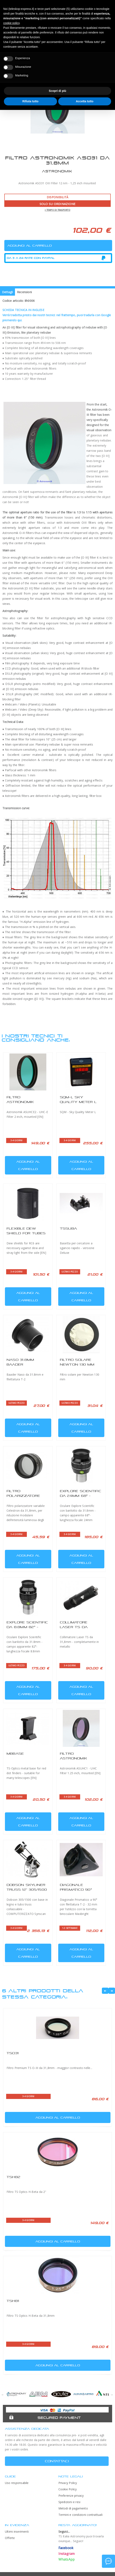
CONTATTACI (57, 2461)
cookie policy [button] (11, 23)
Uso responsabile (17, 2483)
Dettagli (7, 292)
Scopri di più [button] (57, 90)
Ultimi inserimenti (17, 2531)
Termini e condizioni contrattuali (80, 2515)
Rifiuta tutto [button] (30, 101)
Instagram (66, 2553)
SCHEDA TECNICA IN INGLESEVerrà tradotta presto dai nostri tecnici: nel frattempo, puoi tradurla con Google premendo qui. (56, 315)
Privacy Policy (67, 2483)
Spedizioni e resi (69, 2502)
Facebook (66, 2548)
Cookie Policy (67, 2489)
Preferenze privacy (71, 2496)
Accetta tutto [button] (84, 101)
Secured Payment (59, 2417)
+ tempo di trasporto (57, 210)
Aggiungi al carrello (23, 1164)
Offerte (10, 2538)
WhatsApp (66, 2559)
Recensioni (24, 292)
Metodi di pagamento (73, 2508)
